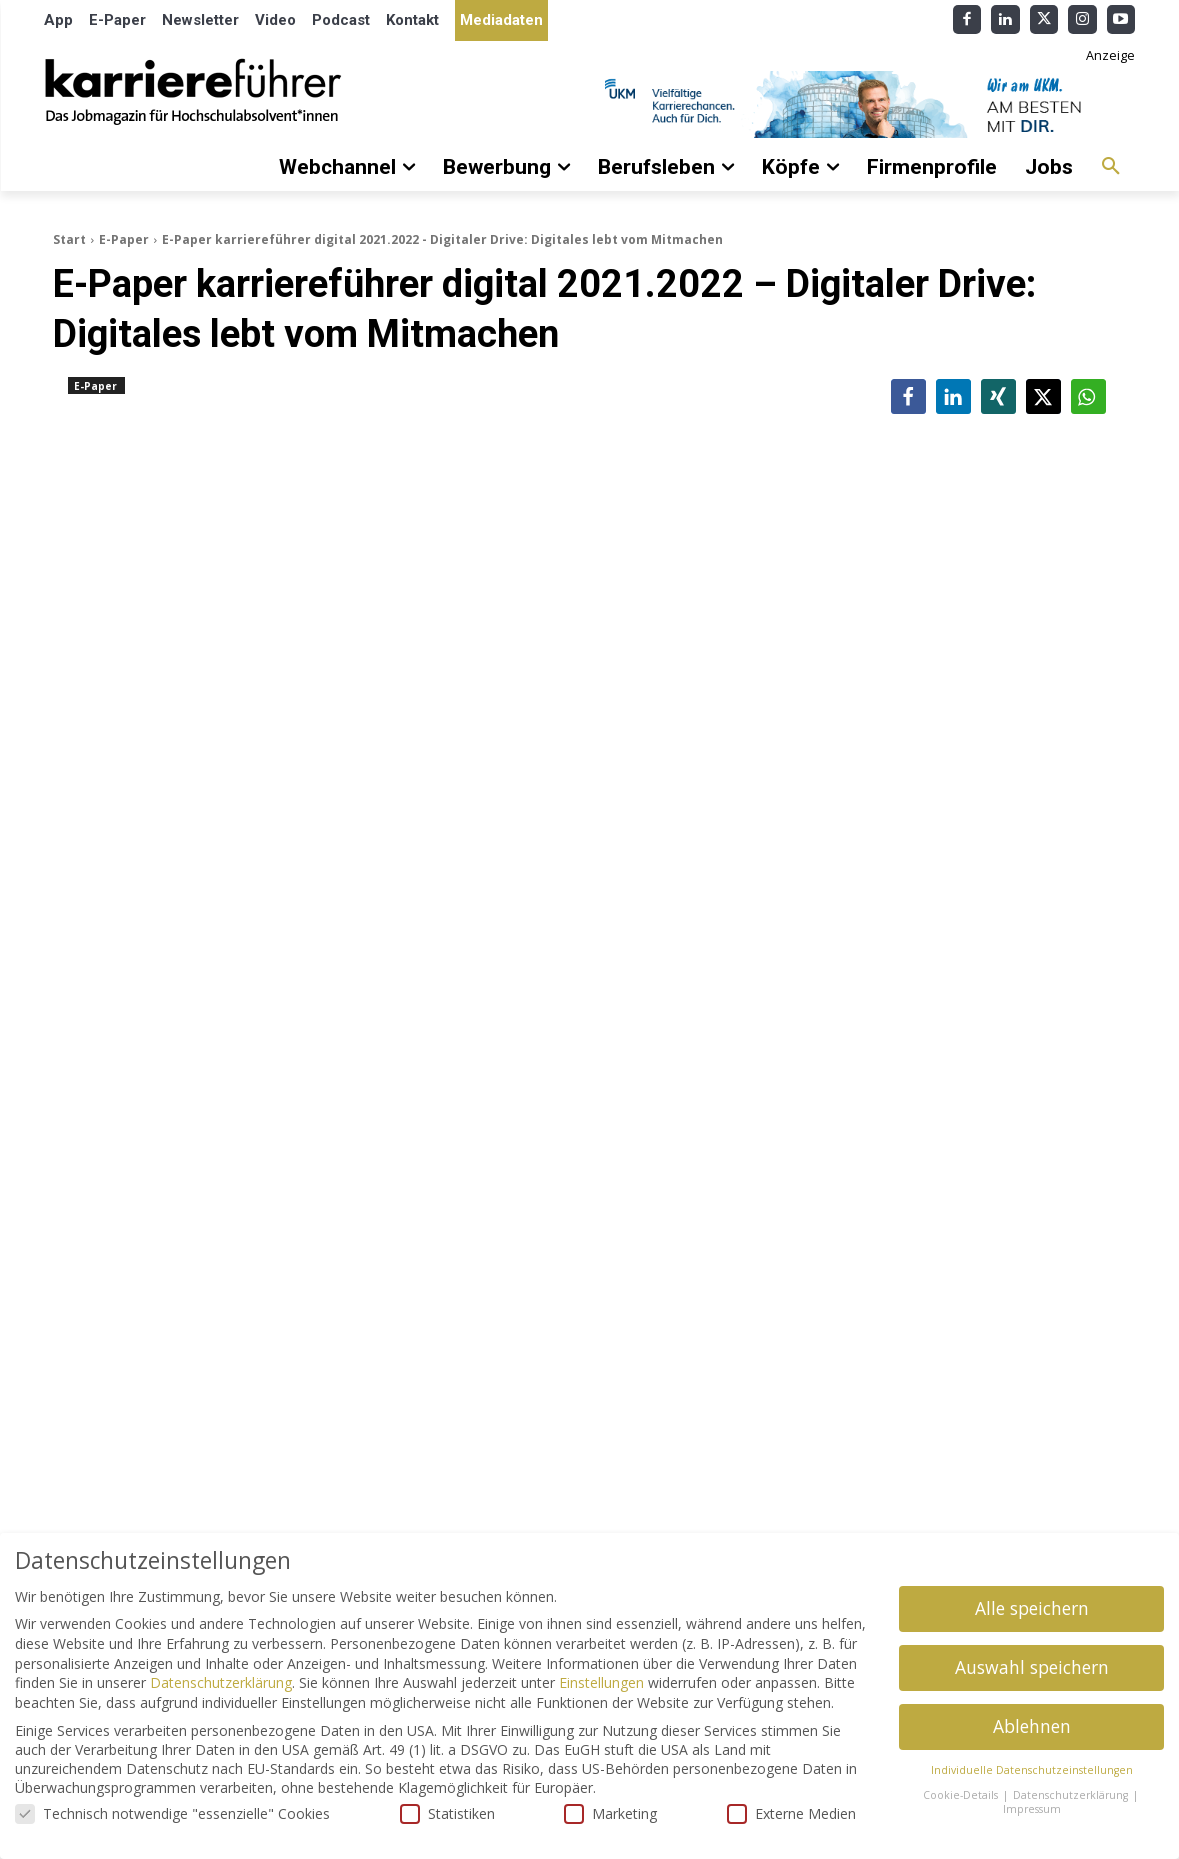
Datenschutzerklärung (221, 1682)
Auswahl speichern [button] (1032, 1667)
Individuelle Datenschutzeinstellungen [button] (1032, 1770)
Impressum (1032, 1809)
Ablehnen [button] (1032, 1726)
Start (69, 239)
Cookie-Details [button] (962, 1795)
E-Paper (124, 239)
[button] (1111, 167)
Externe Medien (791, 1813)
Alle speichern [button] (1032, 1608)
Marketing (610, 1813)
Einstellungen (601, 1682)
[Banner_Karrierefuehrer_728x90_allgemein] (863, 104)
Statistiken (447, 1813)
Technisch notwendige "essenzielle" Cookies (172, 1813)
